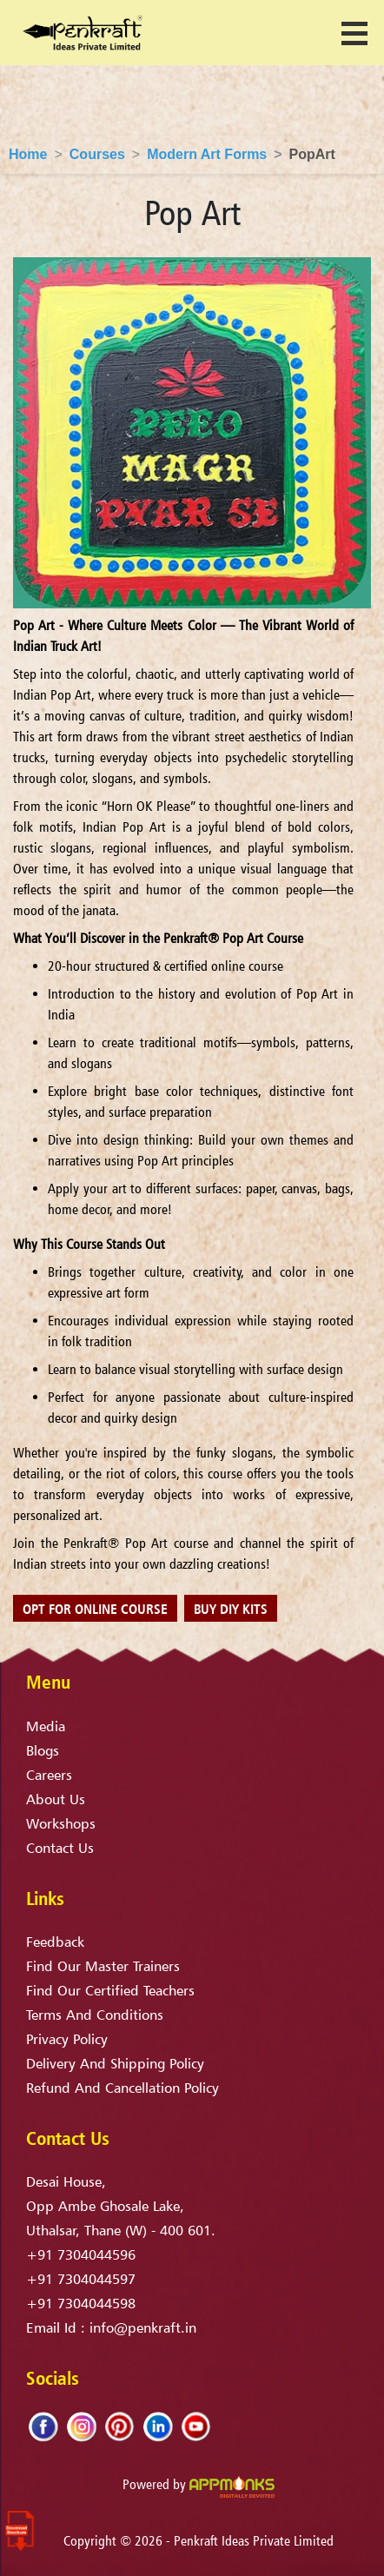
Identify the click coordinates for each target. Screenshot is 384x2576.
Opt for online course (95, 1608)
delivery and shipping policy (115, 2063)
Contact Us (60, 1847)
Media (45, 1726)
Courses (97, 154)
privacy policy (67, 2039)
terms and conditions (94, 2014)
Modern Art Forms (207, 154)
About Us (55, 1799)
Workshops (61, 1823)
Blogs (42, 1750)
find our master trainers (103, 1966)
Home (28, 154)
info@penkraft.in (142, 2327)
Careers (49, 1774)
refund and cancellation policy (122, 2087)
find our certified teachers (110, 1990)
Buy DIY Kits (231, 1608)
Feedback (55, 1941)
